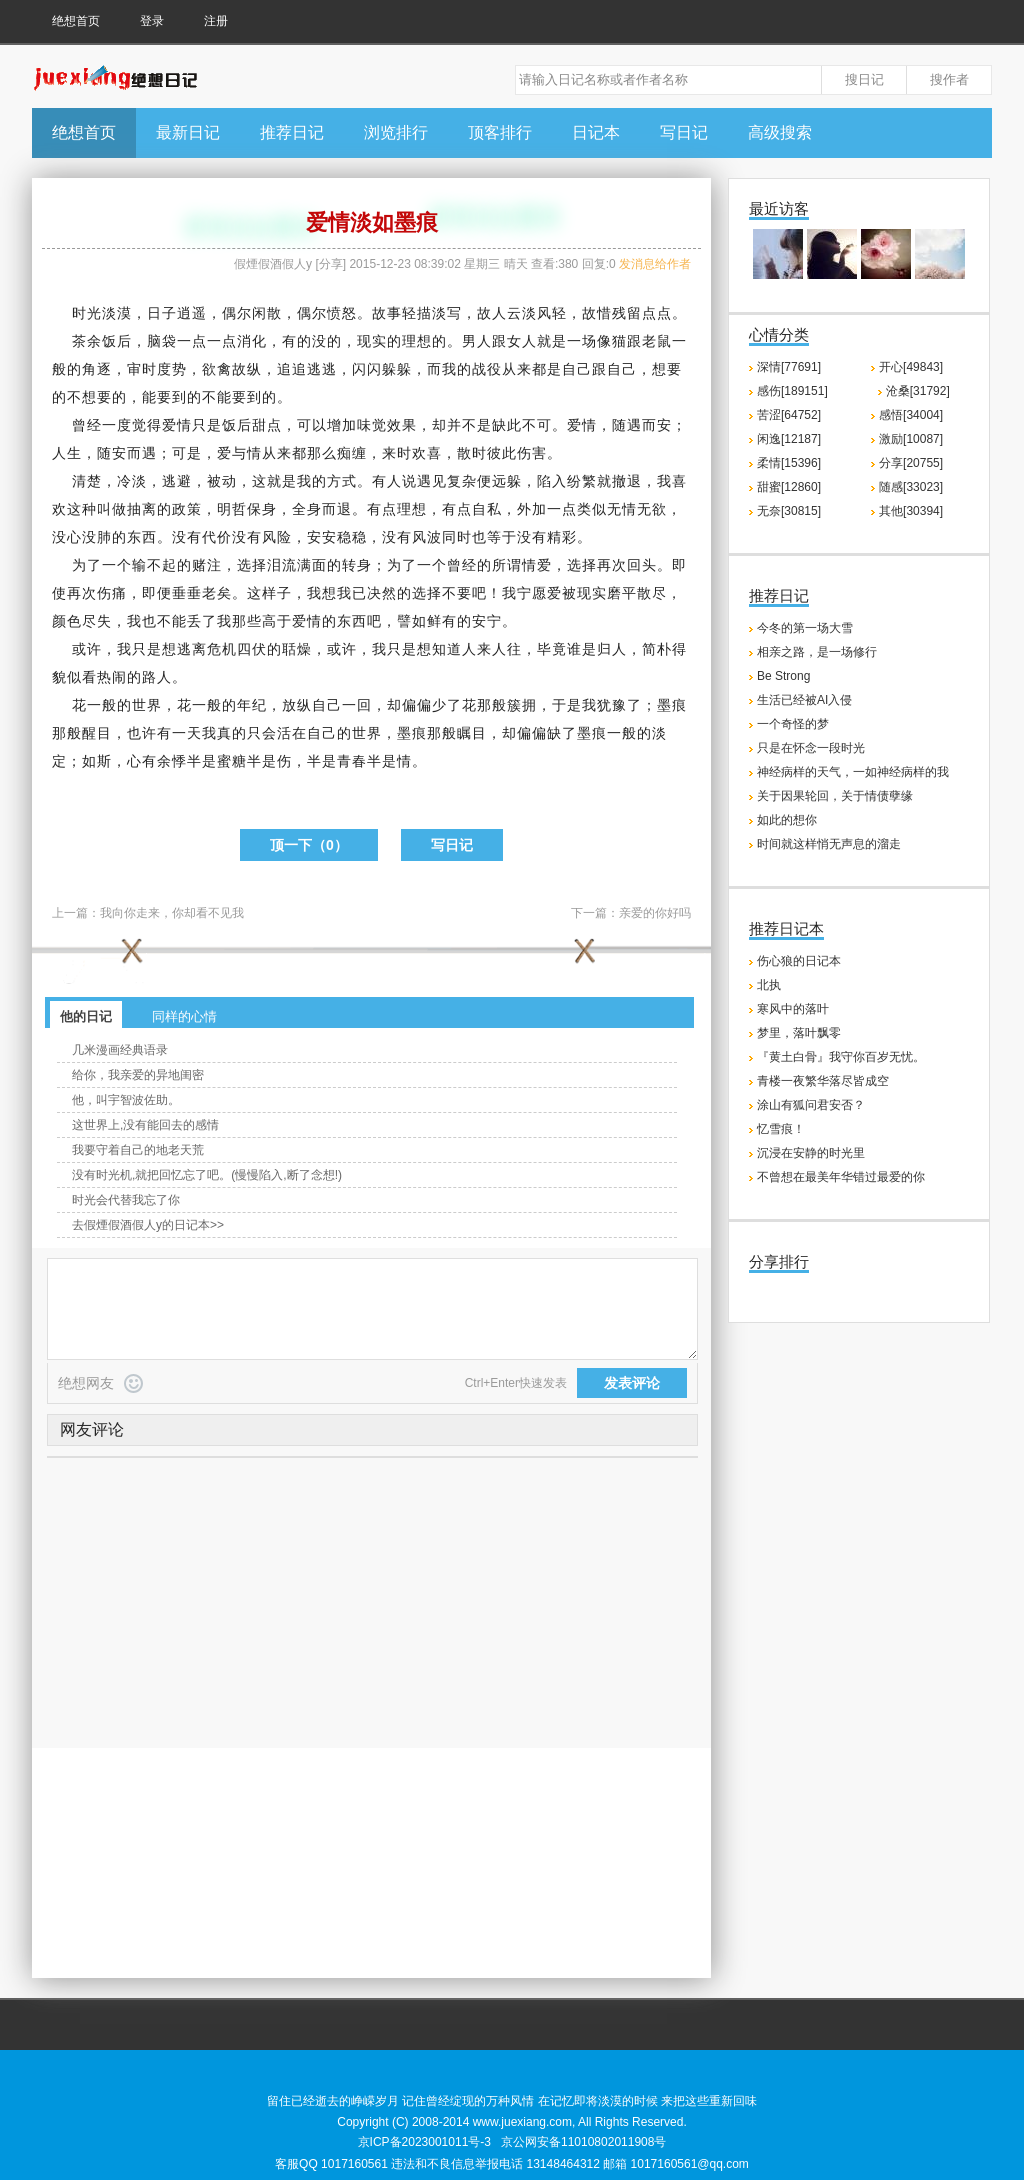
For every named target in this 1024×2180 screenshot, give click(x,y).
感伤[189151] (792, 391)
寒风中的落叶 (793, 1009)
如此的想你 (787, 820)
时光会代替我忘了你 (126, 1200)
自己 (577, 369)
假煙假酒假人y (273, 264)
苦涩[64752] (789, 415)
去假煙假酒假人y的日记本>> (148, 1225)
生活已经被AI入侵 (804, 700)
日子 (162, 313)
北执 (769, 985)
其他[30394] (911, 511)
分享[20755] (911, 463)
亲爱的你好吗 (655, 913)
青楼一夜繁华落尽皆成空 (823, 1081)
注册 (216, 21)
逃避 (177, 481)
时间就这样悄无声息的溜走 (829, 844)
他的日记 (86, 1016)
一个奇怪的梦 (793, 724)
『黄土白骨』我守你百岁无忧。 (841, 1057)
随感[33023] (911, 487)
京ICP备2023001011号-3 (424, 2142)
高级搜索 (780, 132)
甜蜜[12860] (789, 487)
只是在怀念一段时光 (811, 748)
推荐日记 (292, 132)
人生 (67, 453)
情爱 (537, 565)
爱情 (177, 425)
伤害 (532, 453)
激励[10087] (911, 439)
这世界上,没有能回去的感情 (145, 1125)
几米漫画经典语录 (120, 1050)
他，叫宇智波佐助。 (126, 1100)
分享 (331, 264)
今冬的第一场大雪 (805, 628)
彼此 (502, 453)
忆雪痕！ (781, 1129)
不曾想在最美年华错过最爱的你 (841, 1177)
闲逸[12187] (789, 439)
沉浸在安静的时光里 (811, 1153)
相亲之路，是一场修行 (817, 652)
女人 (522, 341)
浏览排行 (396, 132)
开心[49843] (911, 367)
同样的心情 (184, 1016)
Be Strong (783, 676)
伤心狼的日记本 (799, 961)
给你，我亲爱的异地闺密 (138, 1075)
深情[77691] (789, 367)
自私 (487, 509)
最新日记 (188, 132)
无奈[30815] (789, 511)
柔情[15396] (789, 463)
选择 (252, 565)
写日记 (684, 132)
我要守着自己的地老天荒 (138, 1150)
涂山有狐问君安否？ (811, 1105)
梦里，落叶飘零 (799, 1033)
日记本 (596, 132)
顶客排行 (500, 132)
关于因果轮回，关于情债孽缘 (835, 796)
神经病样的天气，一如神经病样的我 (853, 772)
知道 (447, 649)
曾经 (87, 425)
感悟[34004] (911, 415)
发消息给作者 (655, 264)
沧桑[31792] (918, 391)
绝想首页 (76, 21)
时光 (87, 313)
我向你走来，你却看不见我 (172, 913)
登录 (152, 21)
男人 (477, 341)
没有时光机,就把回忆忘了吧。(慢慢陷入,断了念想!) (207, 1175)
